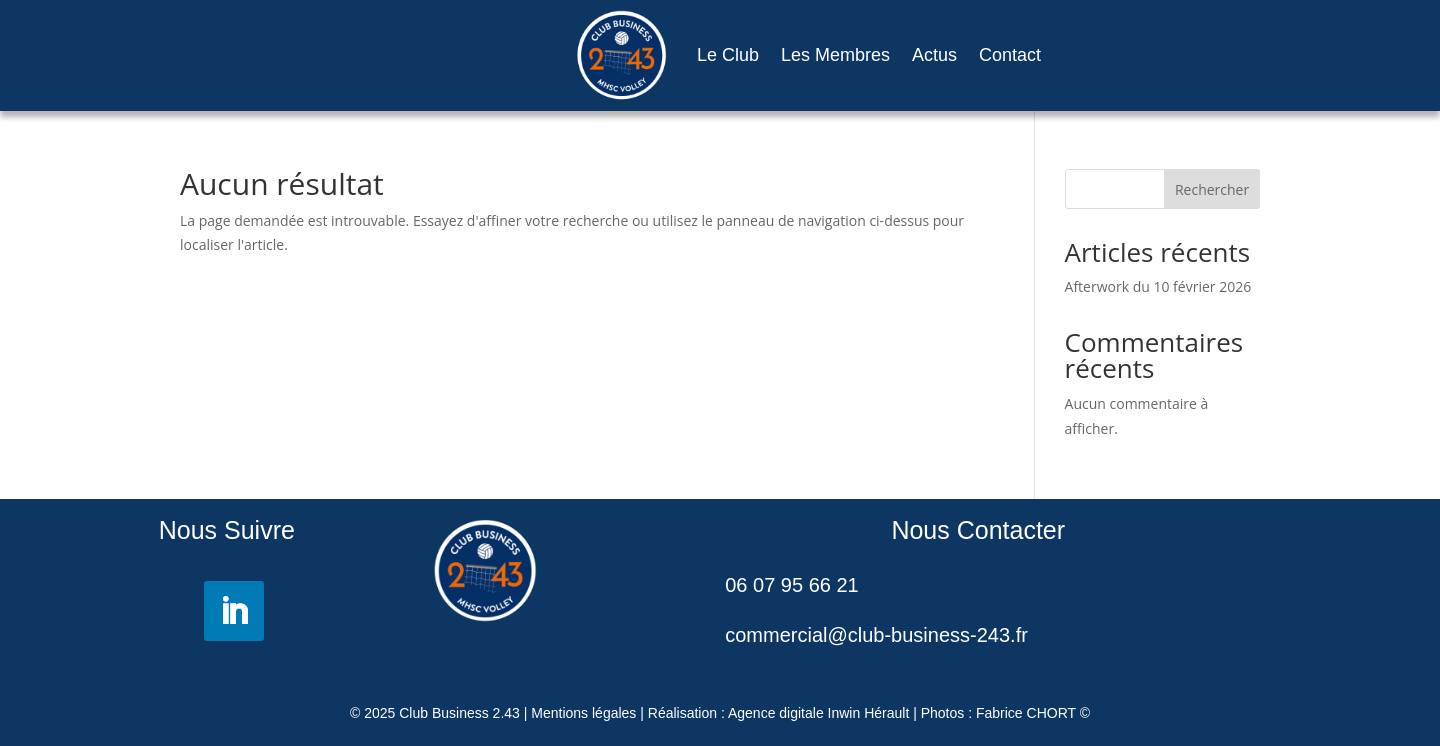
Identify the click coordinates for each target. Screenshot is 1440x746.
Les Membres (835, 55)
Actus (934, 55)
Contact (1010, 55)
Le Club (728, 55)
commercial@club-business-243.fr (876, 635)
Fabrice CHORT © (1033, 713)
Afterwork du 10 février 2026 (1158, 286)
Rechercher (1212, 189)
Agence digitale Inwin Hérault (818, 713)
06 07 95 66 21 (791, 585)
